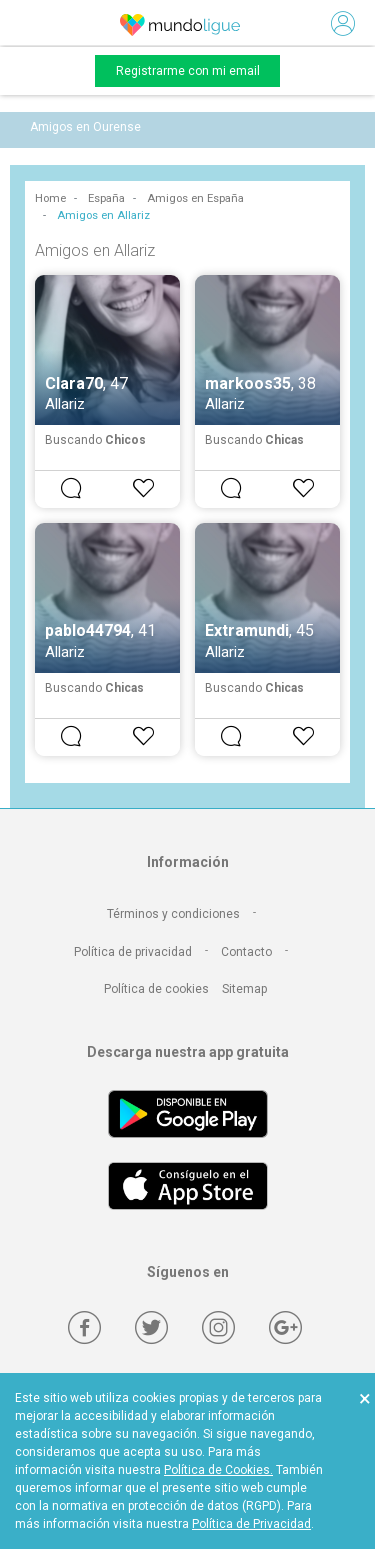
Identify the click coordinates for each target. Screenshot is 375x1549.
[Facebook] (84, 1327)
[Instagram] (218, 1327)
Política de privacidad (133, 952)
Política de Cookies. (218, 1470)
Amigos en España (195, 198)
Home (50, 198)
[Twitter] (151, 1327)
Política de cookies (156, 989)
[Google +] (285, 1327)
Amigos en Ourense (85, 127)
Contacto (246, 952)
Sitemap (244, 989)
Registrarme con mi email (188, 71)
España (106, 198)
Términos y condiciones (173, 914)
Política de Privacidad (251, 1524)
